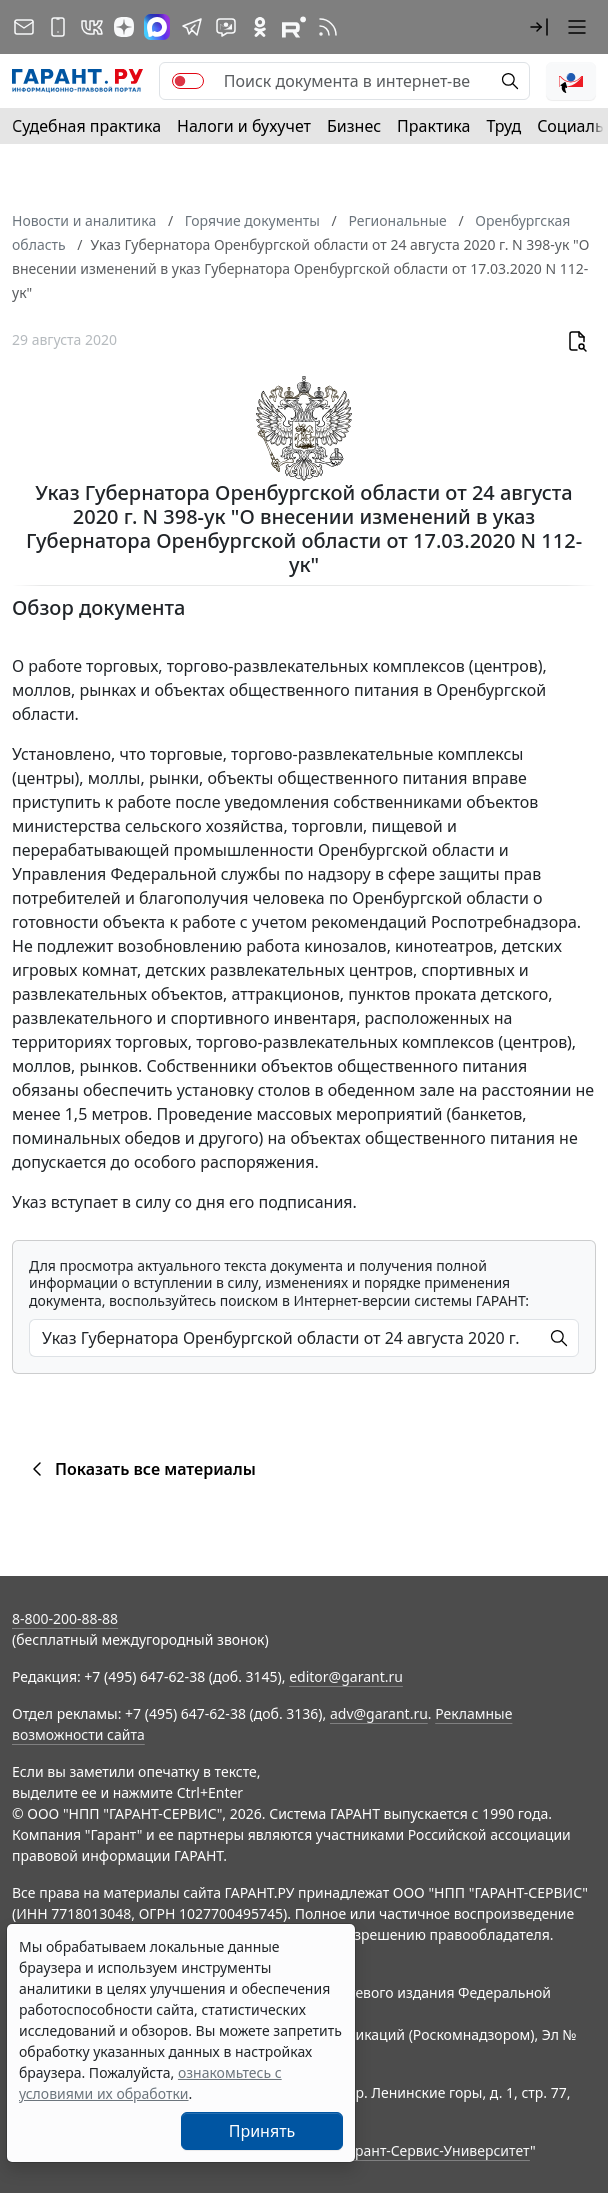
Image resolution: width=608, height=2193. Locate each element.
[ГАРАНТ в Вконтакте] (92, 27)
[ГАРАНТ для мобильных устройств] (58, 27)
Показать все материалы (140, 1469)
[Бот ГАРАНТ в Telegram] (226, 27)
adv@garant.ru (379, 1713)
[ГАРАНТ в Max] (157, 27)
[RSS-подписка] (328, 27)
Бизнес (354, 126)
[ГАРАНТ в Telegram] (192, 27)
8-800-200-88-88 (65, 1618)
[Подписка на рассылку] (24, 27)
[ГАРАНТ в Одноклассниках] (260, 27)
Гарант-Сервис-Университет (435, 2150)
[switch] (188, 81)
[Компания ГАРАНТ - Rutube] (294, 27)
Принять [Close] (262, 2131)
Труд (503, 126)
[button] (539, 27)
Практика (433, 126)
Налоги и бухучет (244, 126)
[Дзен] (124, 27)
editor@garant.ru (346, 1676)
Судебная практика (86, 126)
